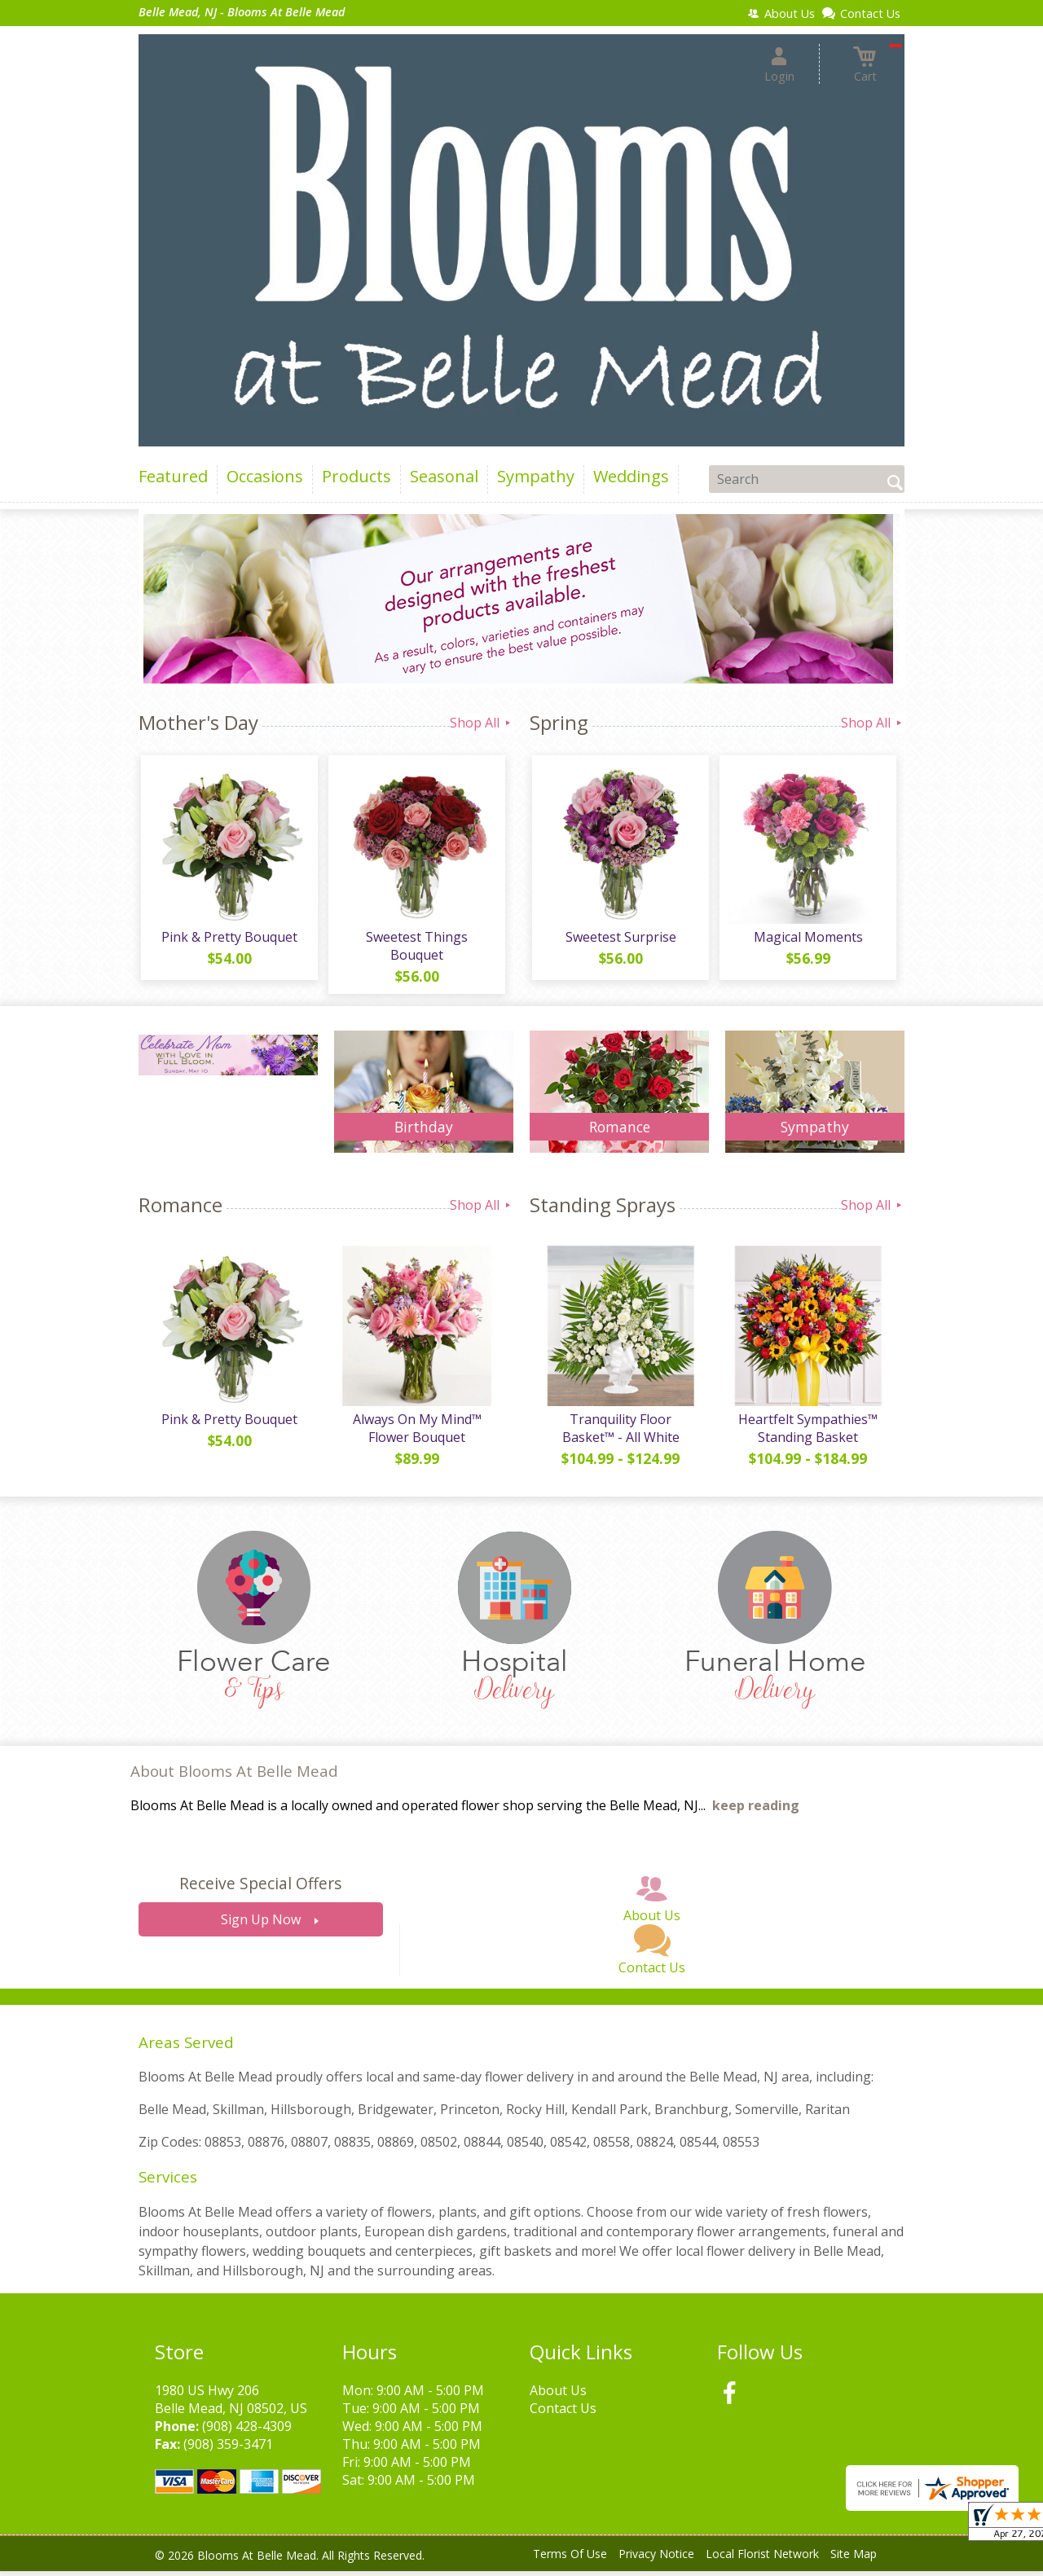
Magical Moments (806, 939)
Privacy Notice (656, 2559)
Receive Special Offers (260, 1889)
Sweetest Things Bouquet (416, 948)
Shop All (481, 723)
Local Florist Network (762, 2559)
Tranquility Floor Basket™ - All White (619, 1433)
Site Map (853, 2559)
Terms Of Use (570, 2559)
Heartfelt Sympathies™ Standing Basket (807, 1433)
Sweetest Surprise (619, 939)
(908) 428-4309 (247, 2431)
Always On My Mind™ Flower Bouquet (415, 1433)
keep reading (755, 1811)
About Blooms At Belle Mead (234, 1776)
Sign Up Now (261, 1925)
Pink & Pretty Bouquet (229, 939)
